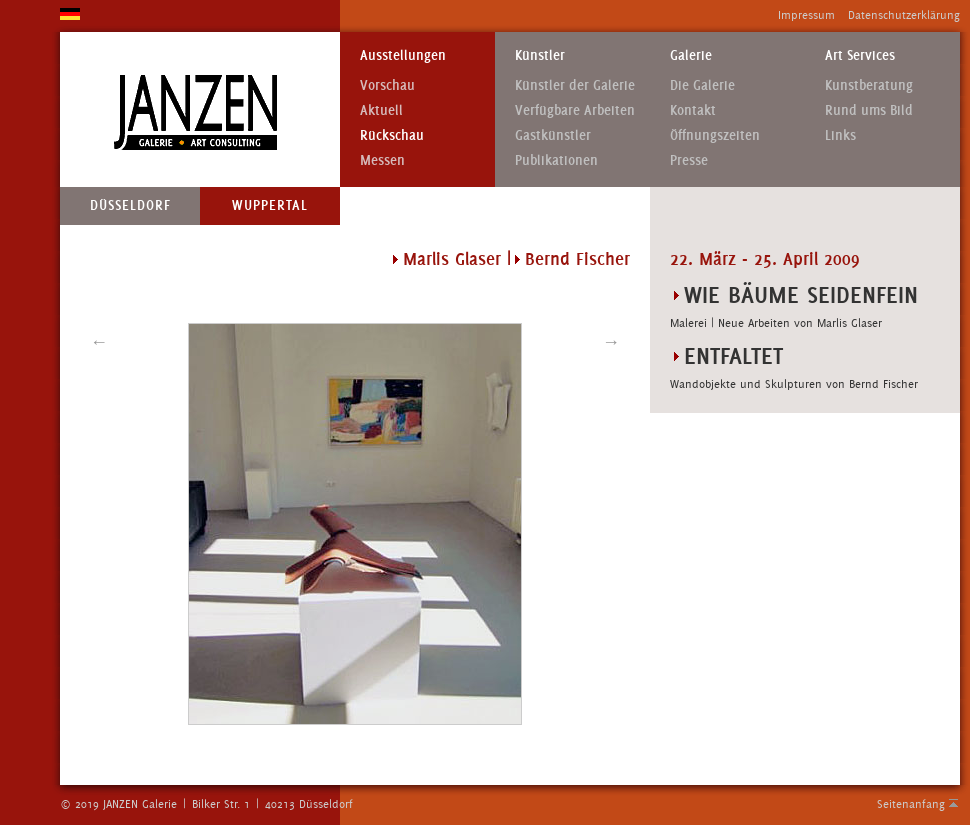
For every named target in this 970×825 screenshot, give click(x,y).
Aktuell (381, 110)
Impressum (806, 15)
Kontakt (693, 110)
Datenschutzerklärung (904, 15)
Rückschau (392, 135)
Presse (689, 160)
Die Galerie (702, 85)
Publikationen (556, 160)
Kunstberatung (869, 85)
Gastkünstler (553, 135)
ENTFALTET (733, 355)
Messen (382, 160)
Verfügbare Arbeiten (575, 110)
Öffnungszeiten (715, 135)
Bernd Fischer (577, 259)
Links (840, 135)
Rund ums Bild (869, 110)
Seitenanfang (911, 804)
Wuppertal (270, 205)
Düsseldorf (130, 205)
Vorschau (387, 85)
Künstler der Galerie (575, 85)
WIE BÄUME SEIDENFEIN (801, 294)
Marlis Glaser (452, 259)
